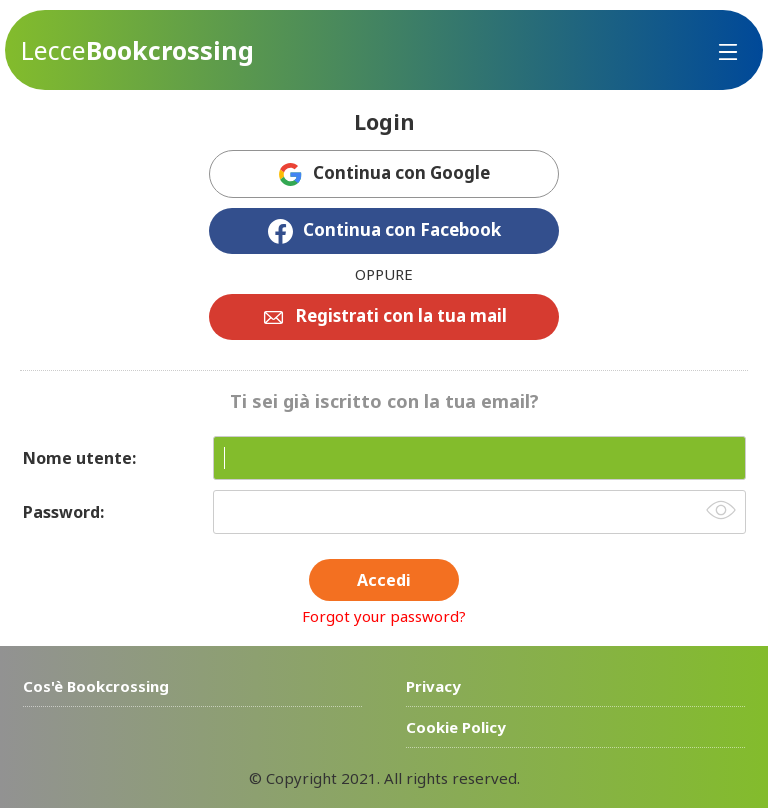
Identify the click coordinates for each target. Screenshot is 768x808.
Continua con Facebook (402, 229)
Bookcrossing (137, 50)
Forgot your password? (384, 616)
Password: (63, 512)
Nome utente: (79, 458)
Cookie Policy (456, 727)
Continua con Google (401, 172)
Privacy (433, 686)
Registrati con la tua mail (401, 315)
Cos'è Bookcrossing (96, 686)
